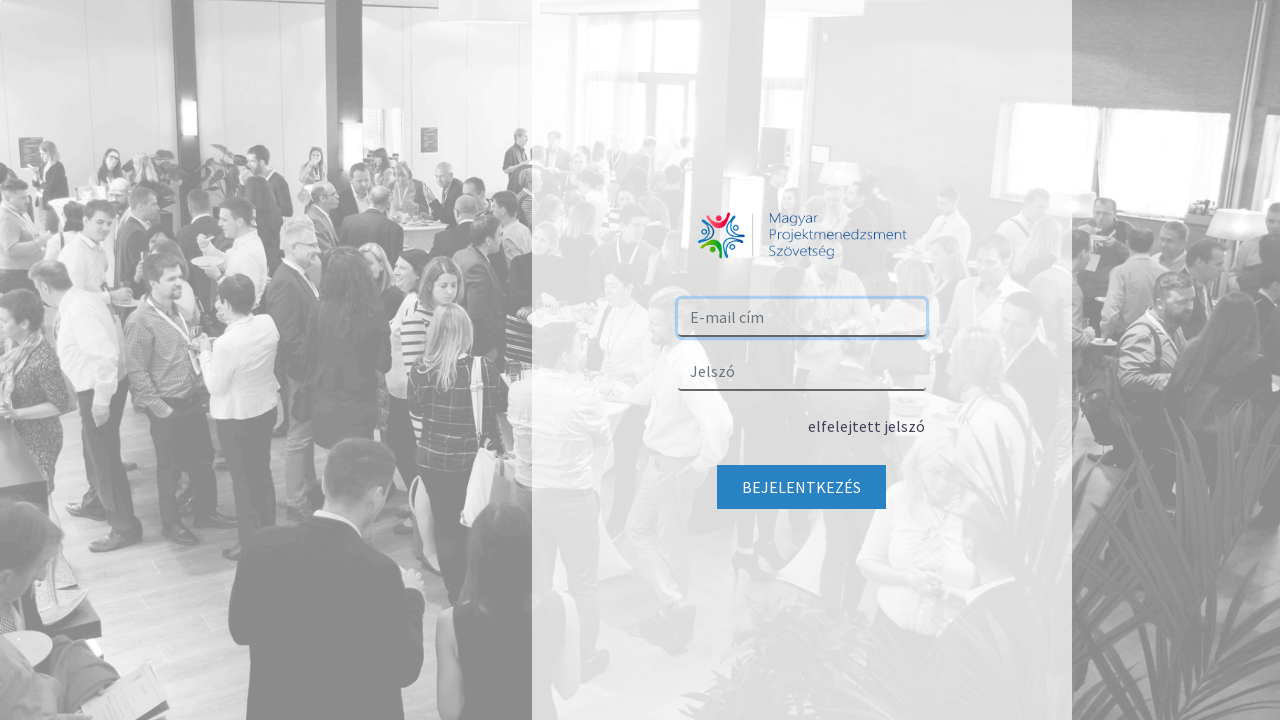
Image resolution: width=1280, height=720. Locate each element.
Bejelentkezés (801, 487)
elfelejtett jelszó (866, 426)
